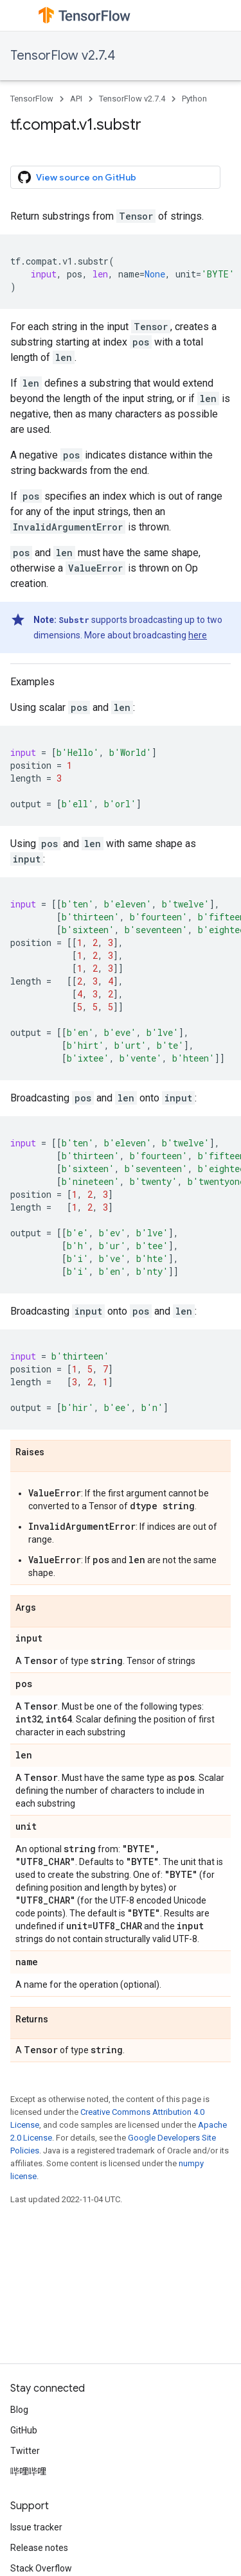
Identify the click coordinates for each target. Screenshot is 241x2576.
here (197, 635)
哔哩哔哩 (28, 2471)
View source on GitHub (77, 177)
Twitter (25, 2451)
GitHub (23, 2430)
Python (194, 98)
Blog (19, 2410)
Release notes (39, 2548)
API (76, 98)
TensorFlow (31, 98)
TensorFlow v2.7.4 (62, 56)
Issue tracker (36, 2527)
